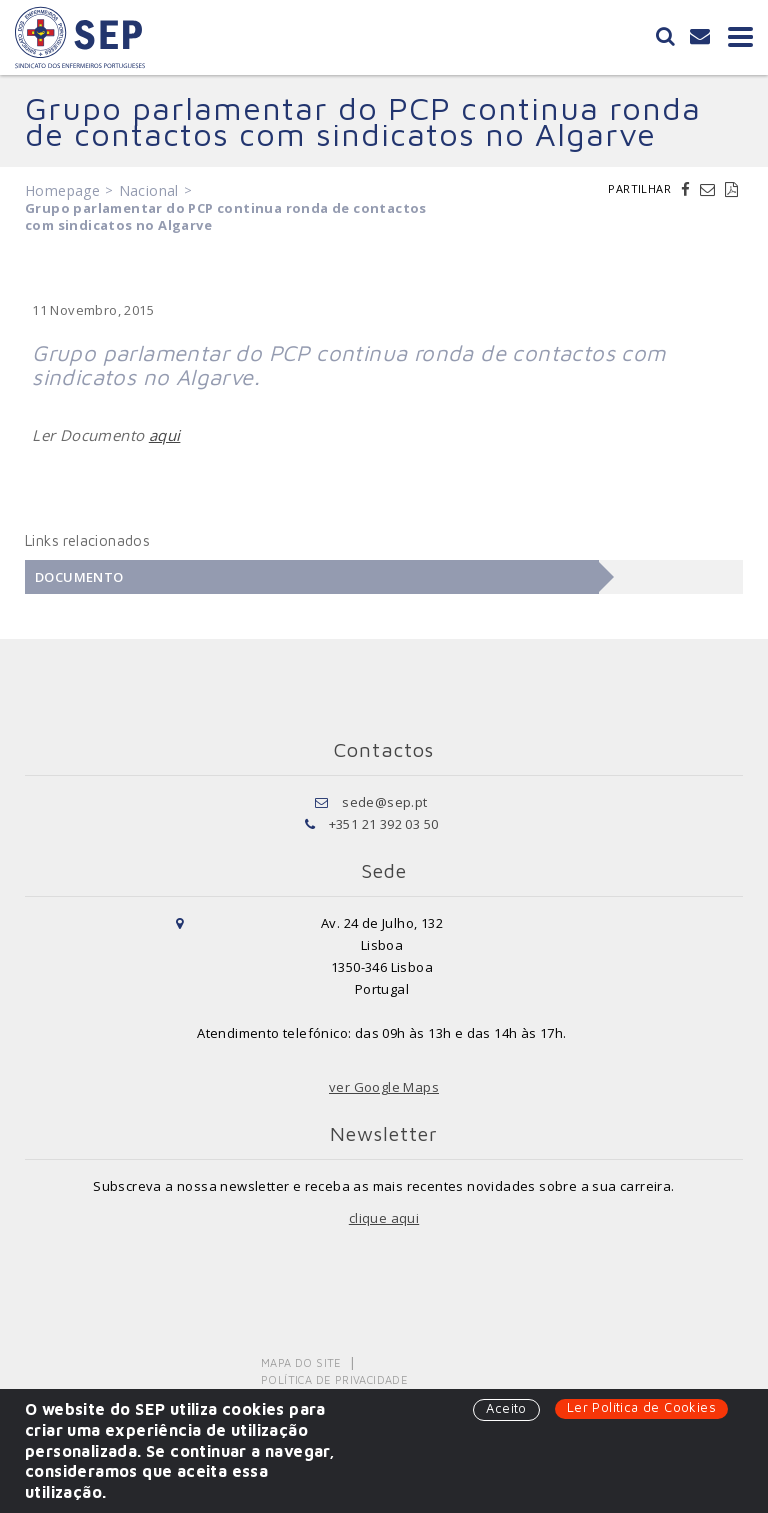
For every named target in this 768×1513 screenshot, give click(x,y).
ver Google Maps (384, 1087)
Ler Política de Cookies (641, 1407)
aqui (165, 435)
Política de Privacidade (334, 1379)
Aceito (506, 1408)
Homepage (62, 190)
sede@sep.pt (384, 802)
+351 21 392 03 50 (384, 824)
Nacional (149, 190)
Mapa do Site (301, 1362)
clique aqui (384, 1218)
